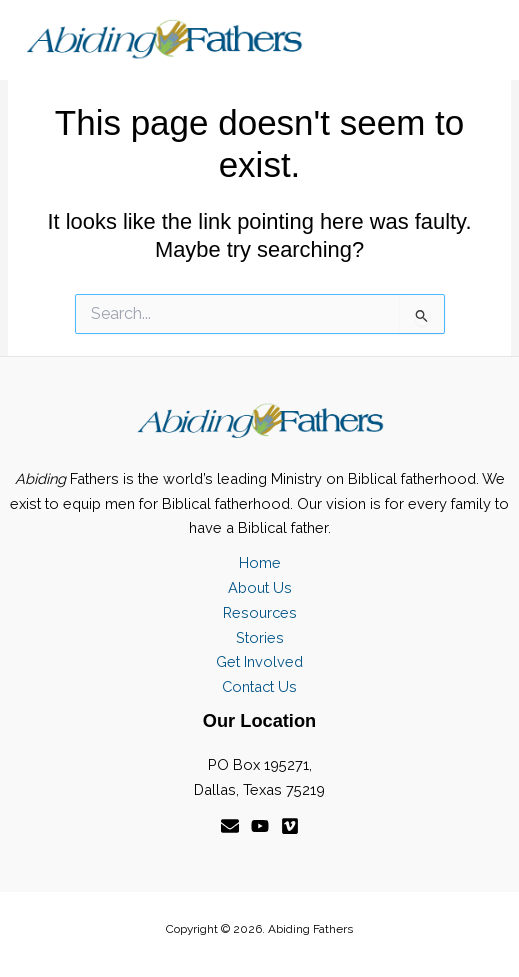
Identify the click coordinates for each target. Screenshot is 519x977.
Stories (260, 637)
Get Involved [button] (259, 661)
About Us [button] (260, 587)
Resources (260, 612)
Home (260, 562)
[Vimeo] (290, 826)
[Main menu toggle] (473, 40)
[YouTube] (260, 826)
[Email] (230, 826)
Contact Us (259, 686)
